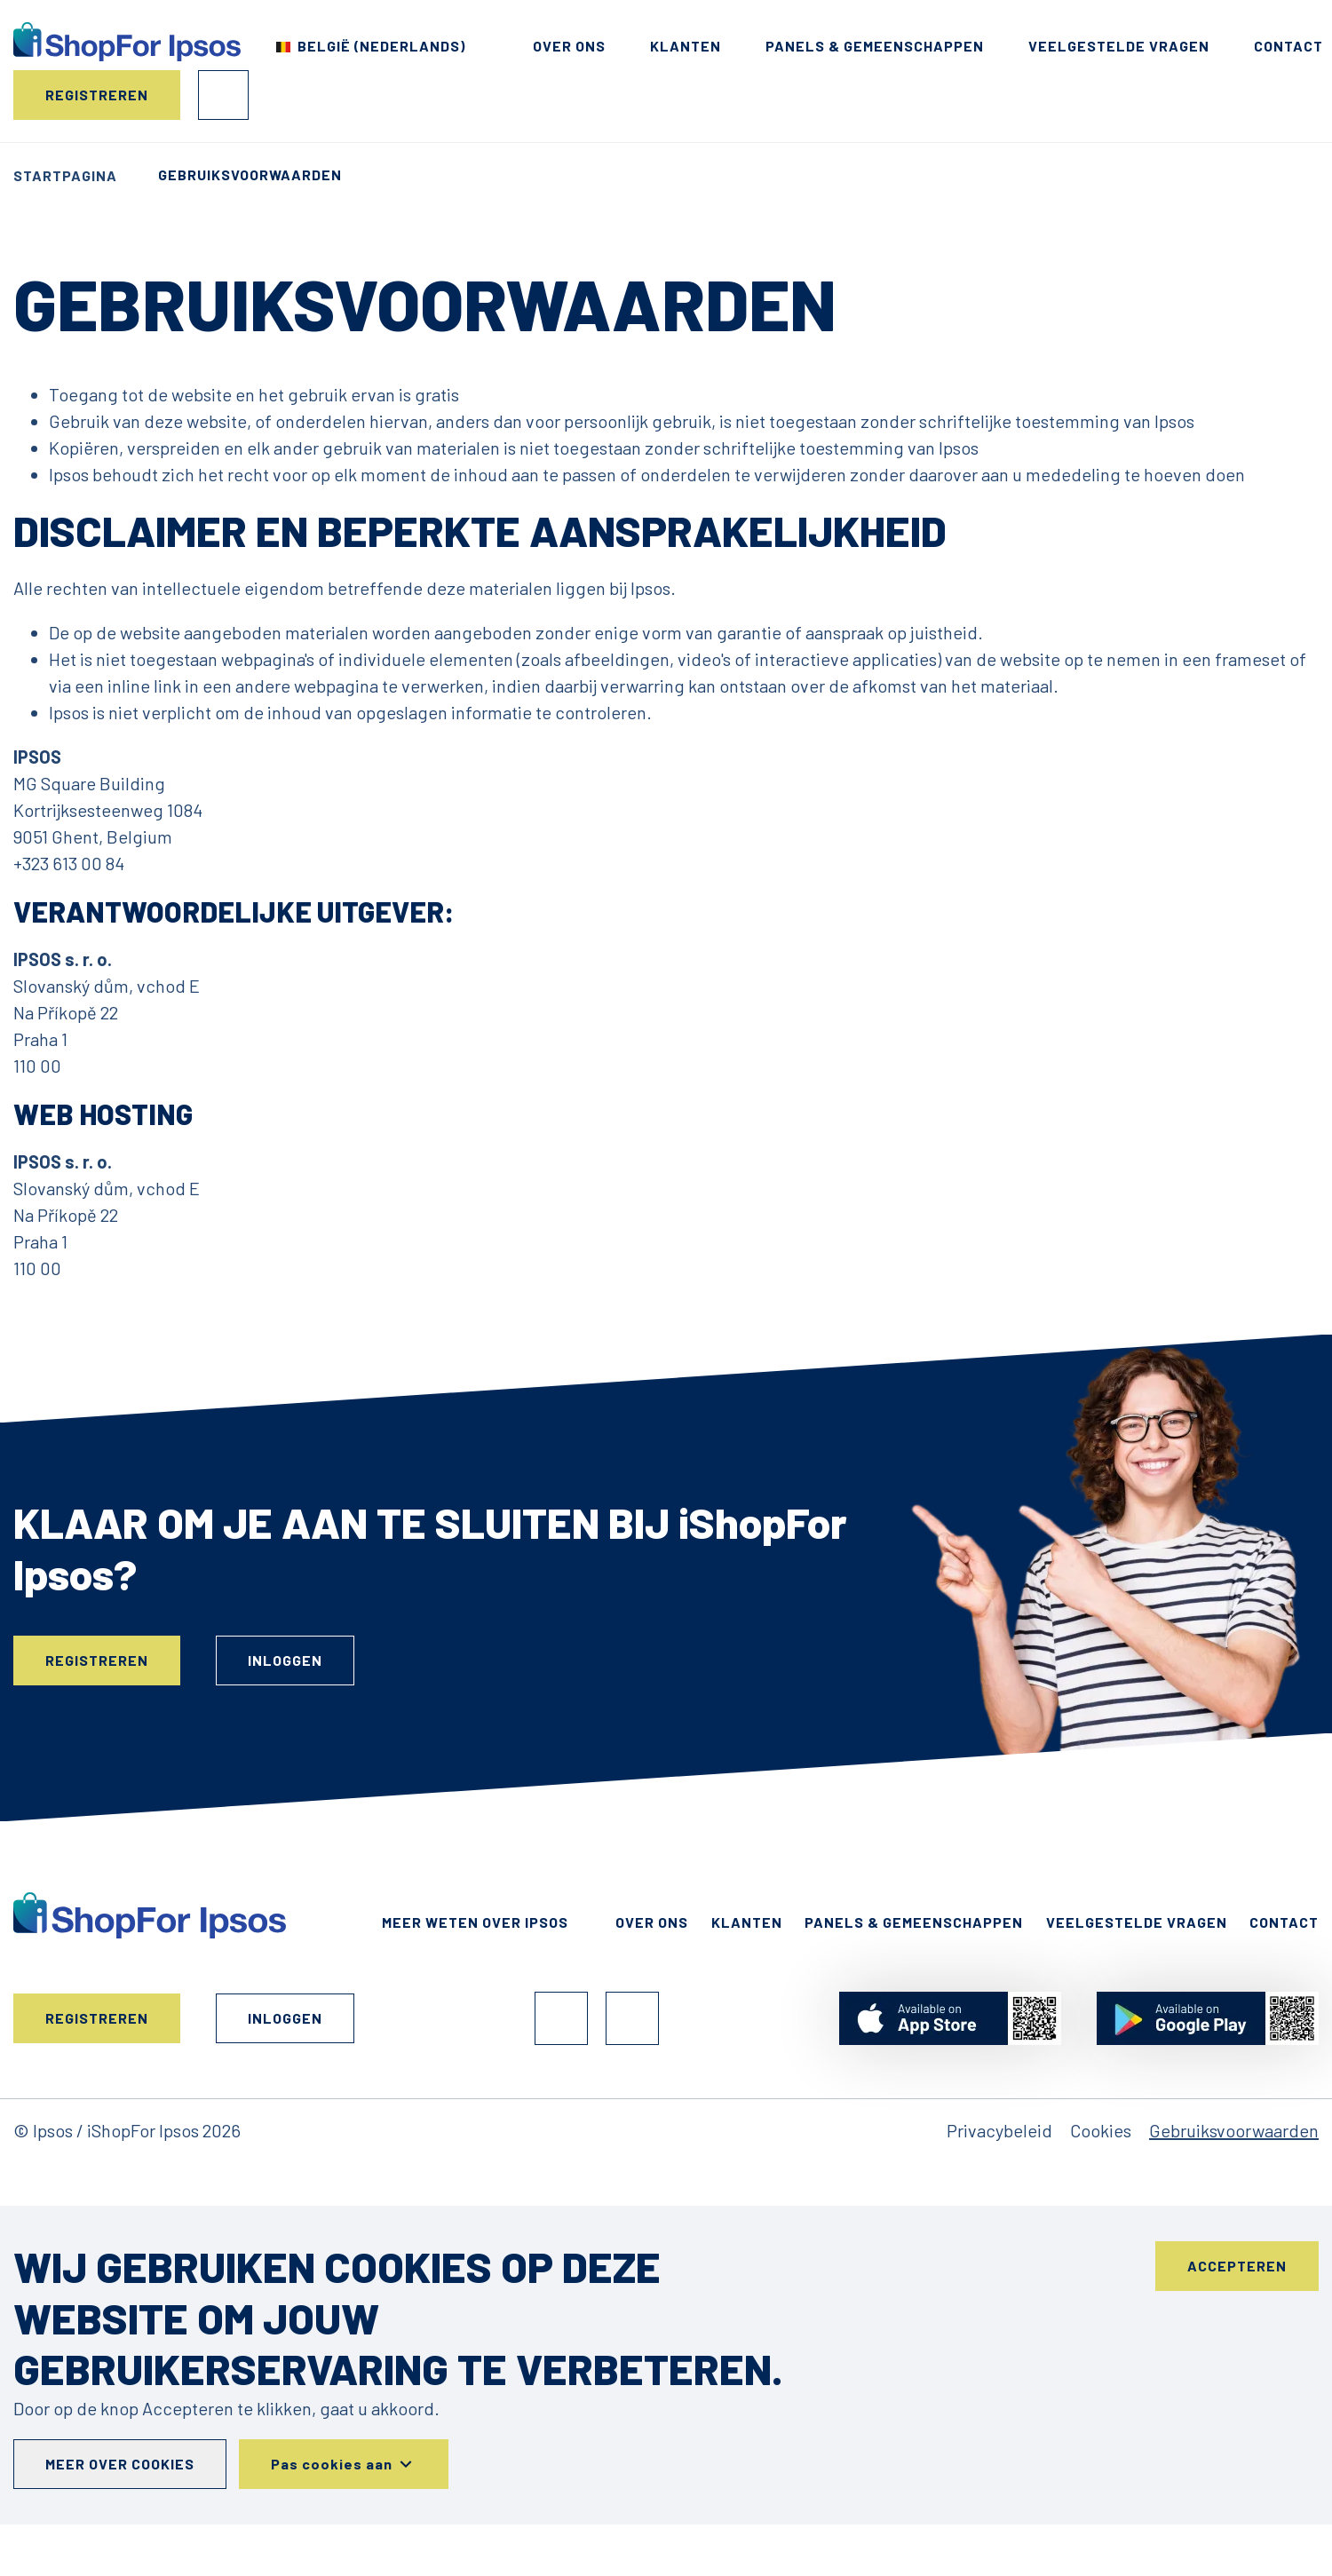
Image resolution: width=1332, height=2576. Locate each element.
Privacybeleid (999, 2130)
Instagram (632, 2018)
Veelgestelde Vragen (1118, 45)
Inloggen (223, 95)
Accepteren (1237, 2265)
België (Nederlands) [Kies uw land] (381, 45)
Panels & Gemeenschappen (874, 45)
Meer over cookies (119, 2463)
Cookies (1100, 2130)
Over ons (569, 45)
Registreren (96, 94)
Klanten (685, 45)
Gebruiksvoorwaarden (1234, 2130)
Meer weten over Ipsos (475, 1922)
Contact (1288, 45)
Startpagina (65, 175)
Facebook (561, 2018)
